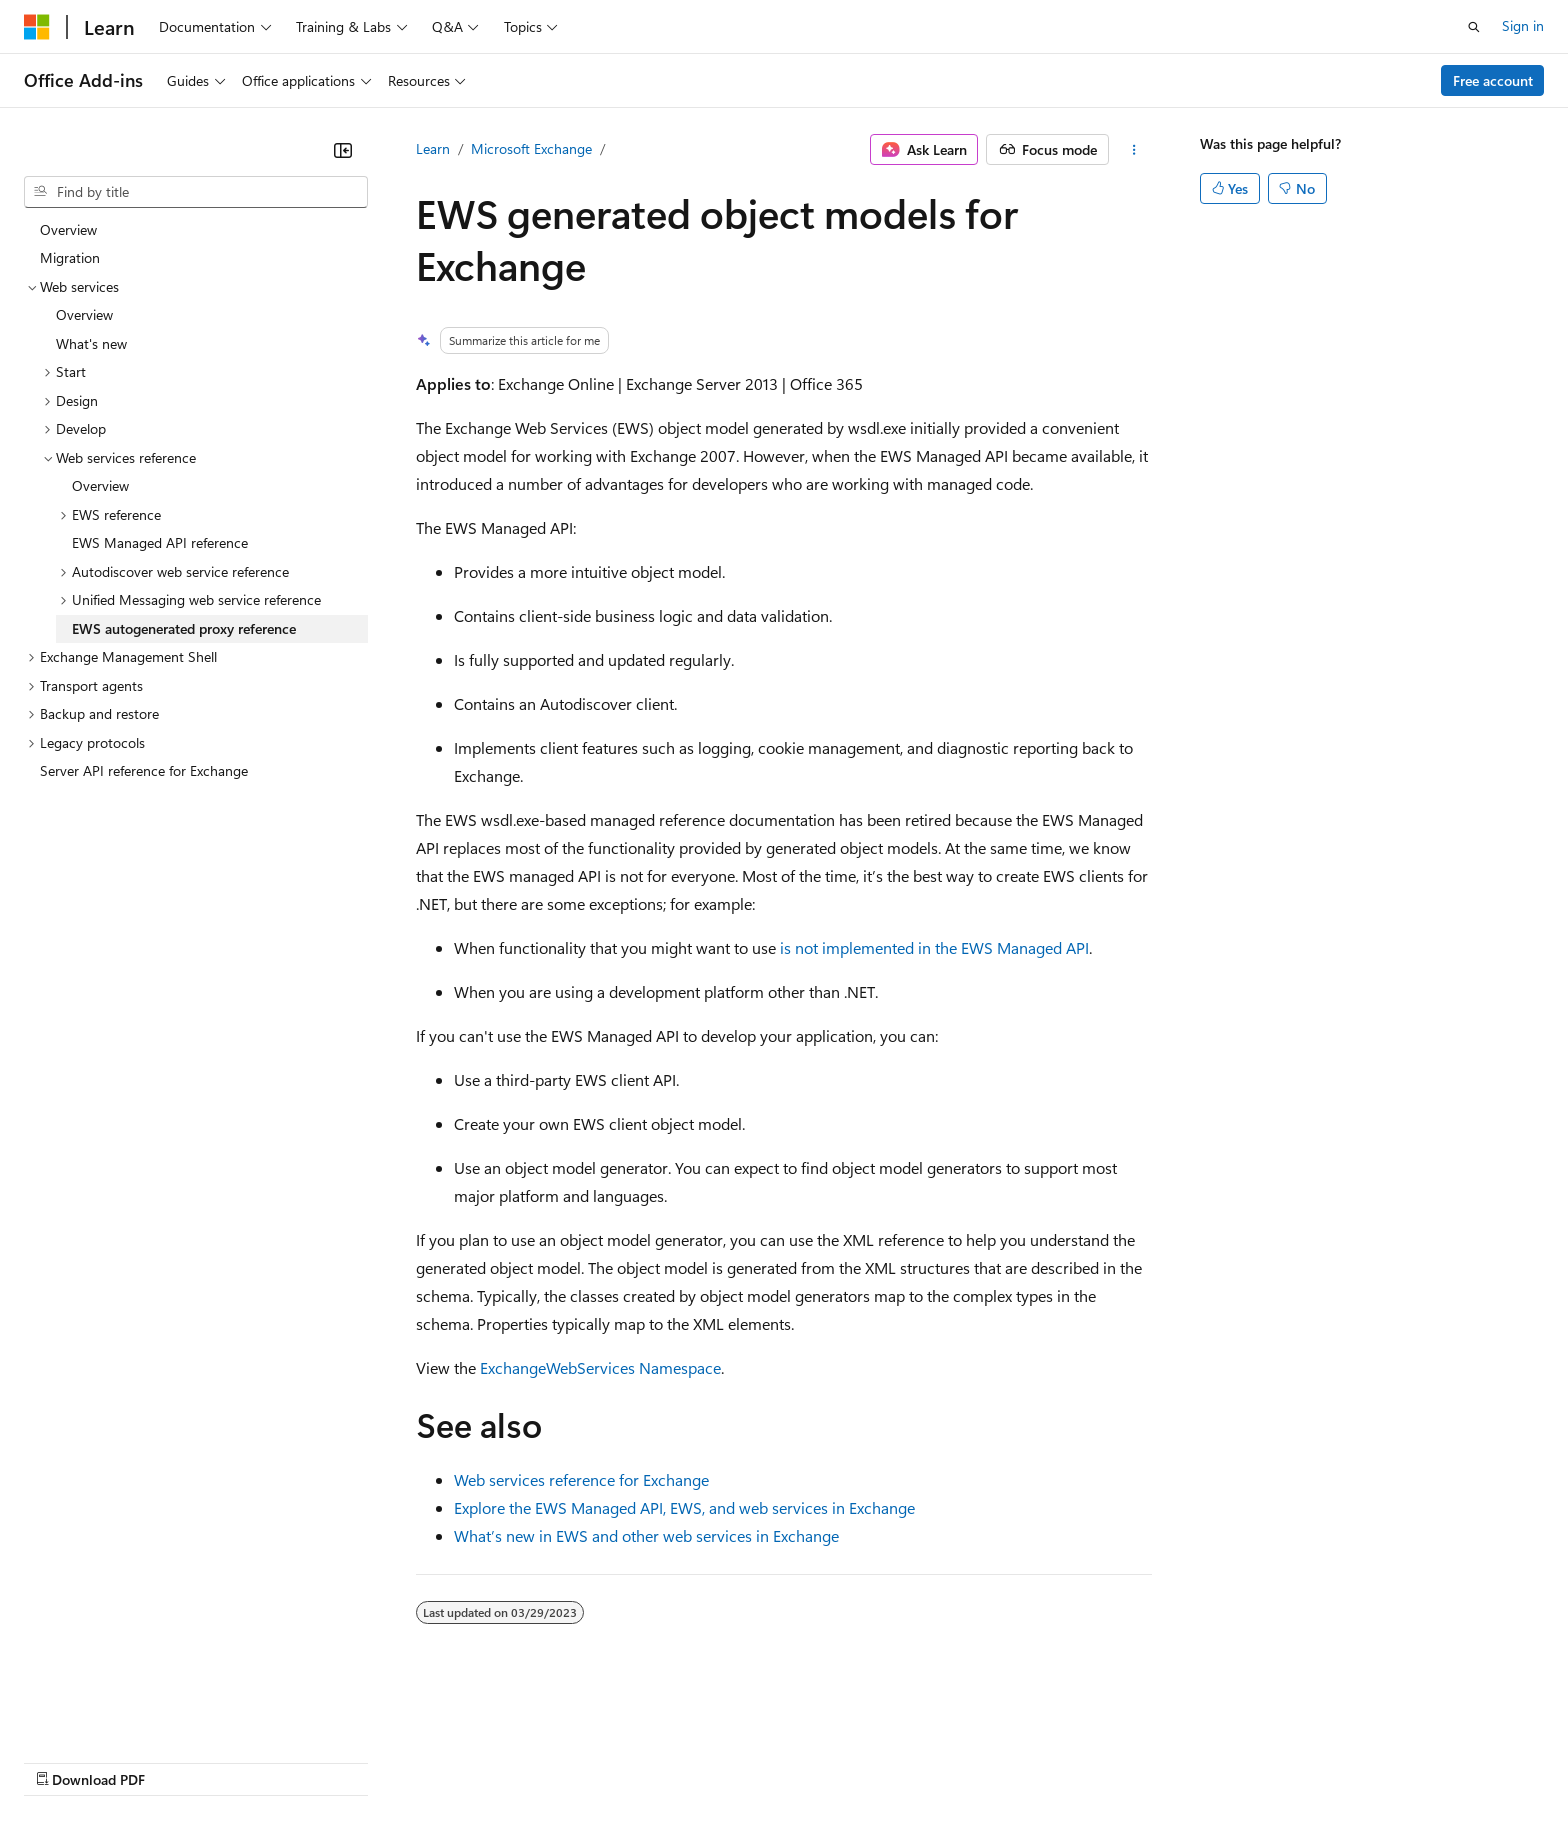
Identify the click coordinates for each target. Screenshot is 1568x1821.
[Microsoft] (37, 27)
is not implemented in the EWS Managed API (934, 947)
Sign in (1523, 25)
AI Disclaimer (64, 1760)
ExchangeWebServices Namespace (600, 1367)
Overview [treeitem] (68, 229)
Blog (272, 1760)
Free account (1493, 80)
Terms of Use (730, 1760)
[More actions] (1134, 150)
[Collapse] (343, 150)
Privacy (437, 1760)
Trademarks (829, 1760)
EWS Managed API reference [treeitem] (160, 542)
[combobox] (196, 192)
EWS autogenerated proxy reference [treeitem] (184, 628)
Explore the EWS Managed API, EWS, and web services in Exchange (684, 1507)
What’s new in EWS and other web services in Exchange (646, 1535)
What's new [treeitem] (91, 343)
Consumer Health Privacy (574, 1760)
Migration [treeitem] (70, 257)
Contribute (358, 1760)
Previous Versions (181, 1760)
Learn (433, 148)
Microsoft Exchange (531, 148)
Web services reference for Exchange (581, 1479)
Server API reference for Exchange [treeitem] (144, 770)
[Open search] (1474, 27)
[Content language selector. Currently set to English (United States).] (115, 1713)
